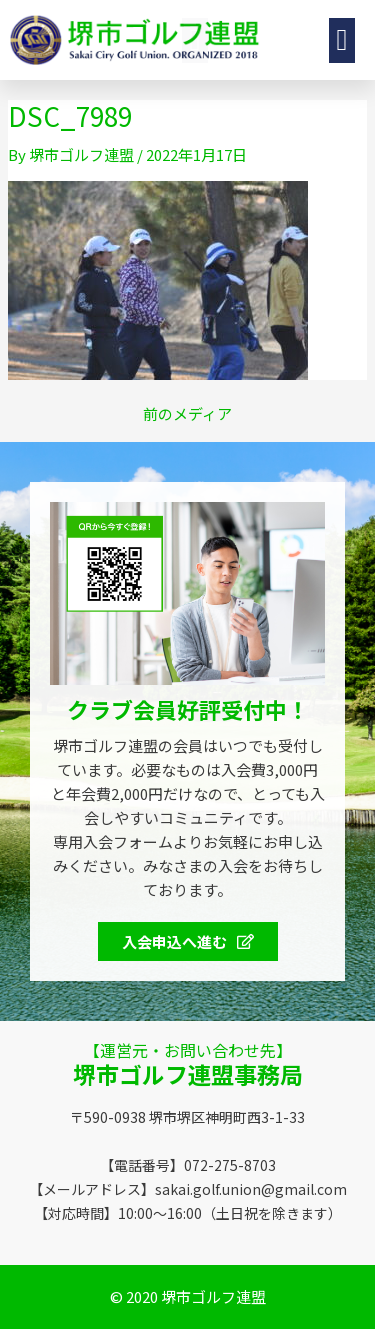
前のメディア (187, 413)
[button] (303, 40)
